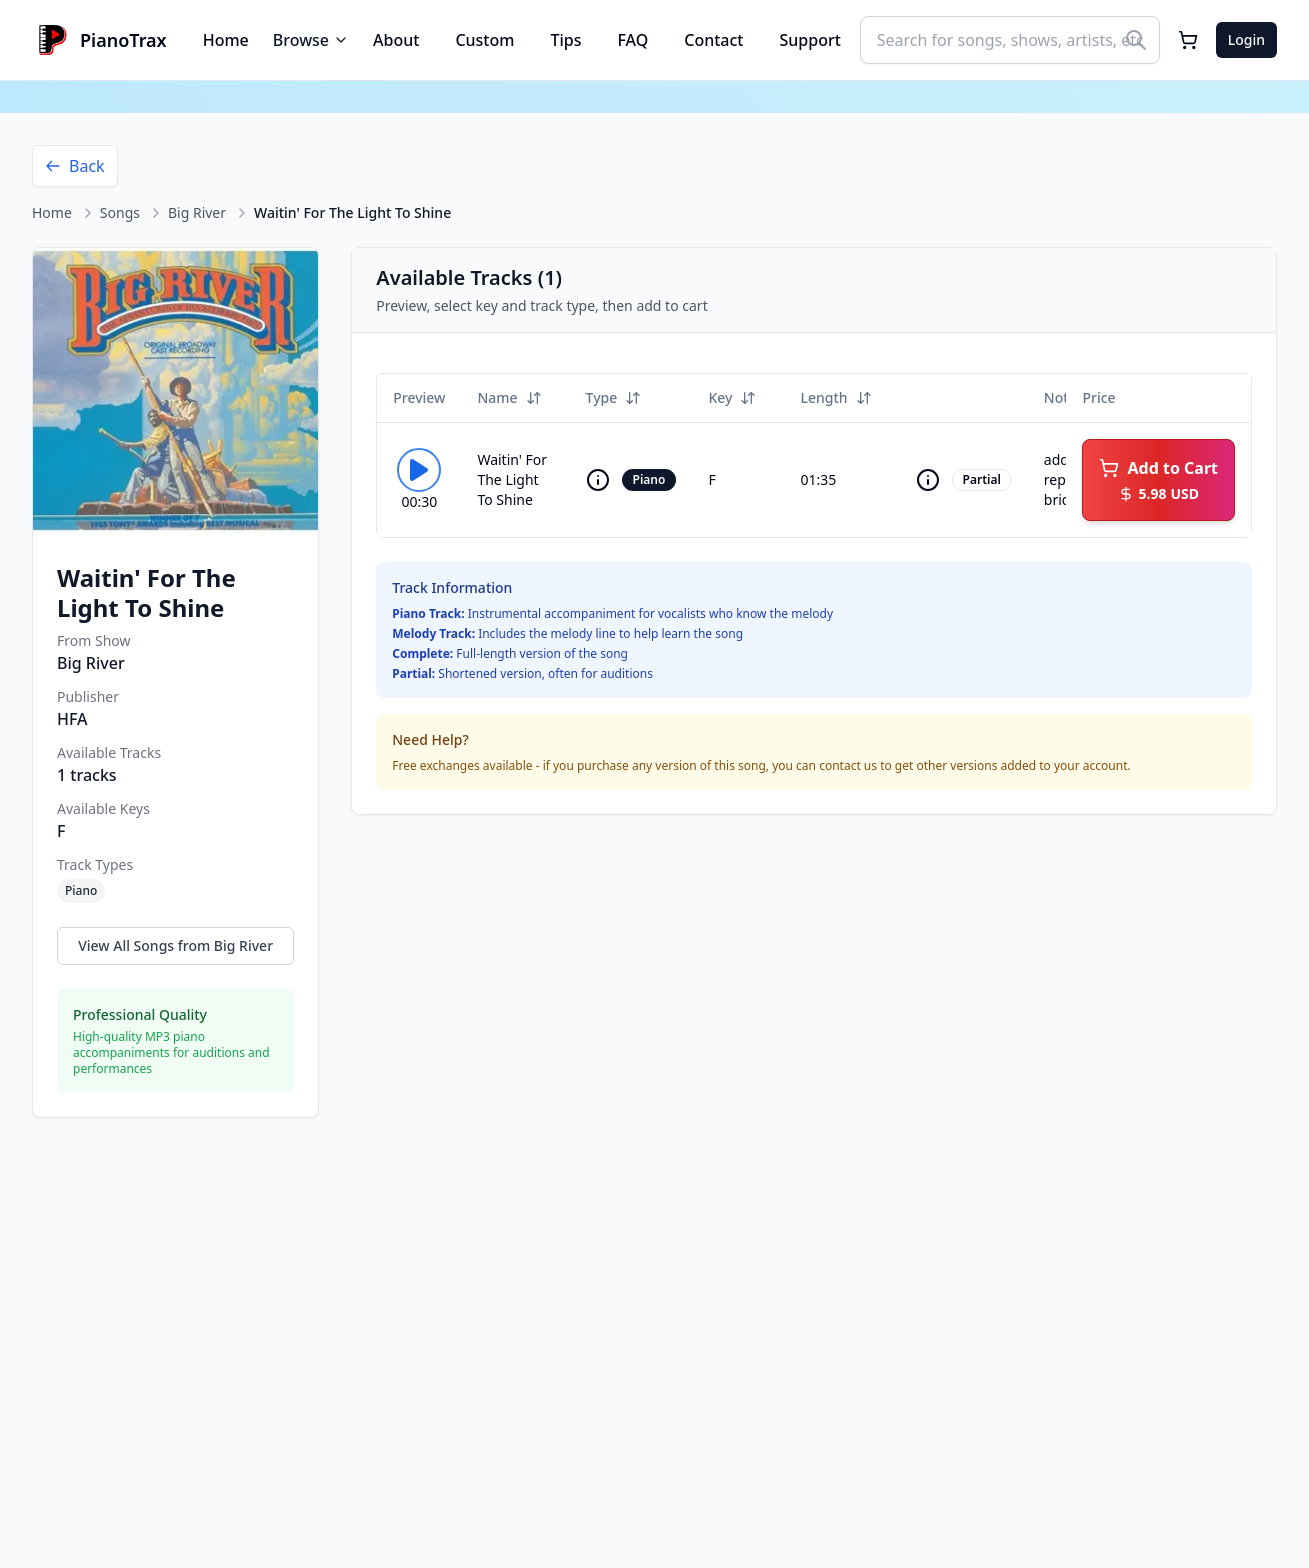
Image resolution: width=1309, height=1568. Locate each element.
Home (226, 40)
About (396, 40)
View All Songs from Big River (175, 945)
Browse (311, 40)
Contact (713, 40)
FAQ (632, 40)
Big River (197, 212)
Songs (120, 212)
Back (75, 166)
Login (1246, 39)
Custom (484, 40)
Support (810, 40)
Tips (565, 40)
